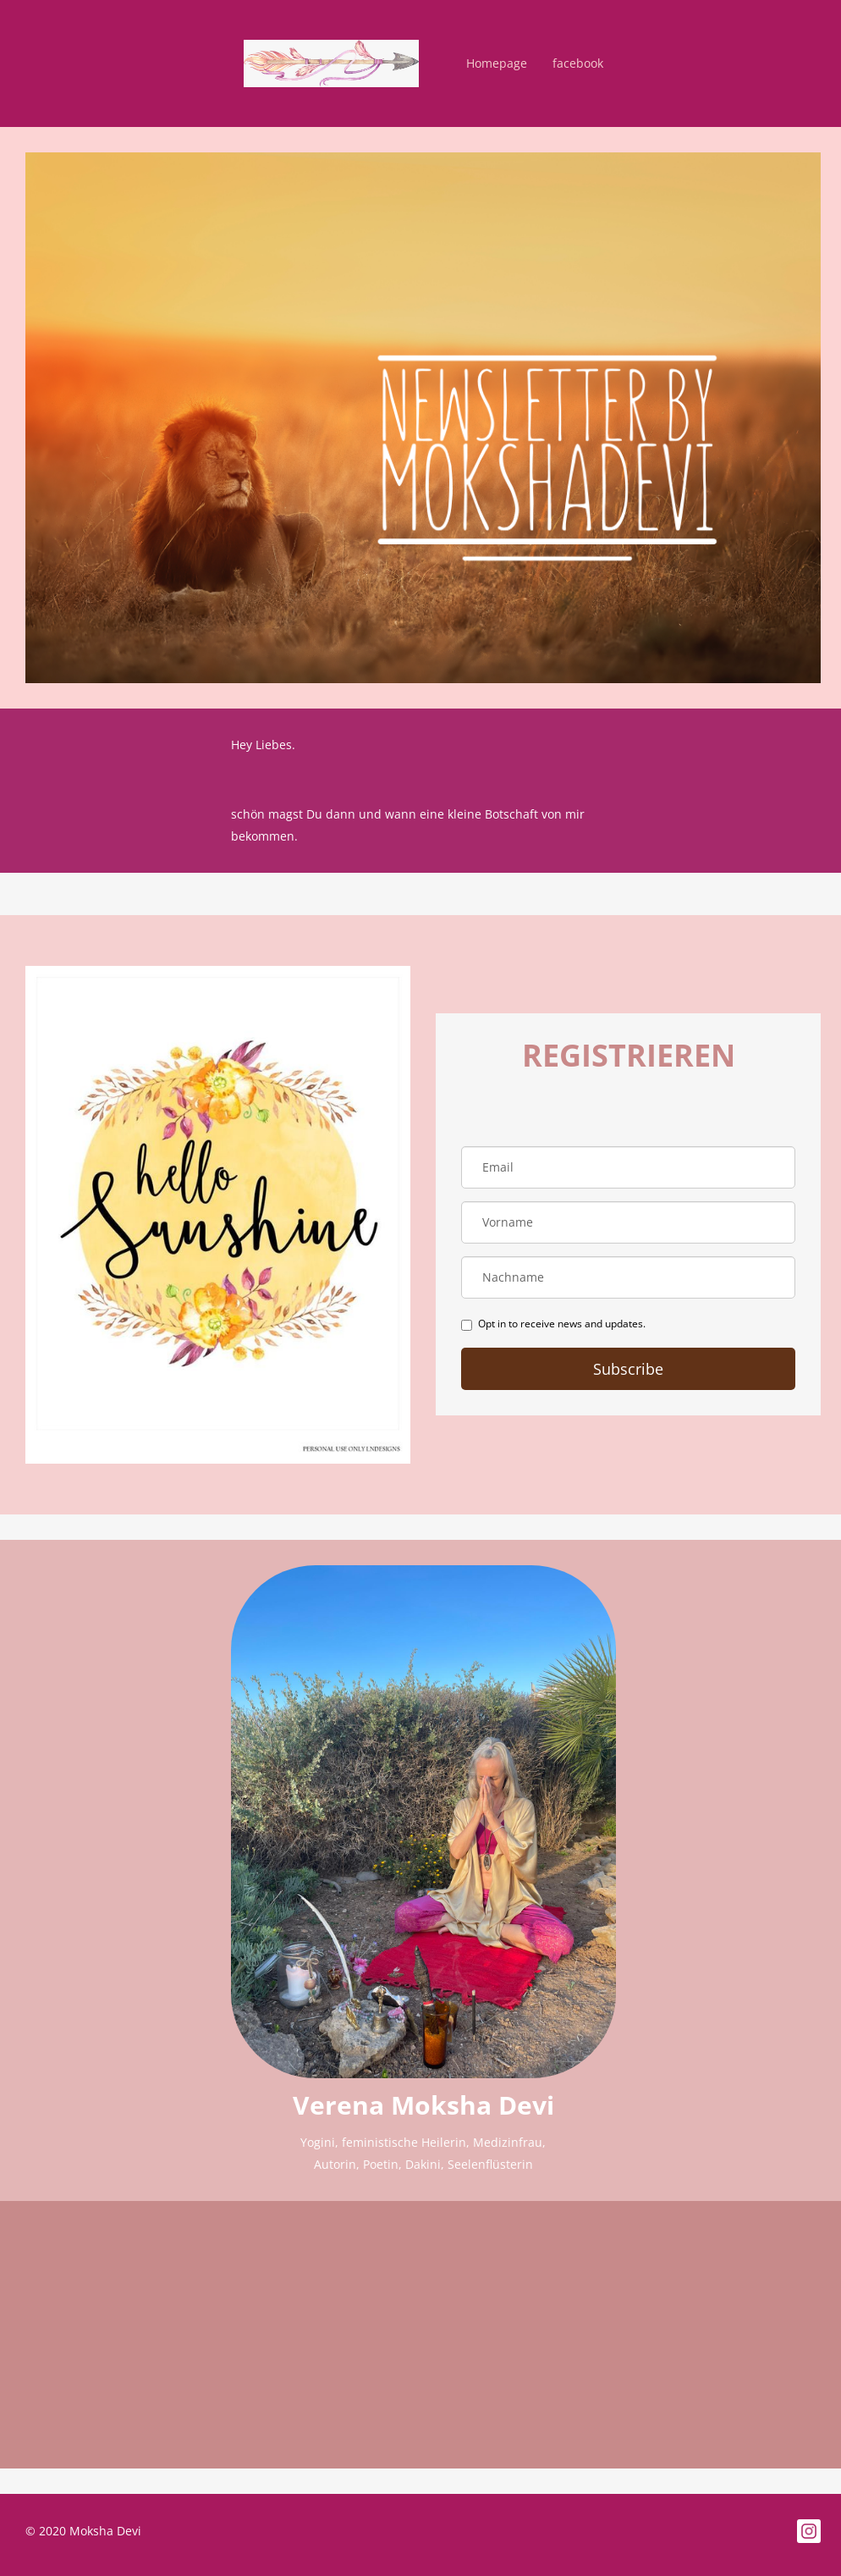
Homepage (496, 63)
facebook (577, 63)
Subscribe (628, 1369)
